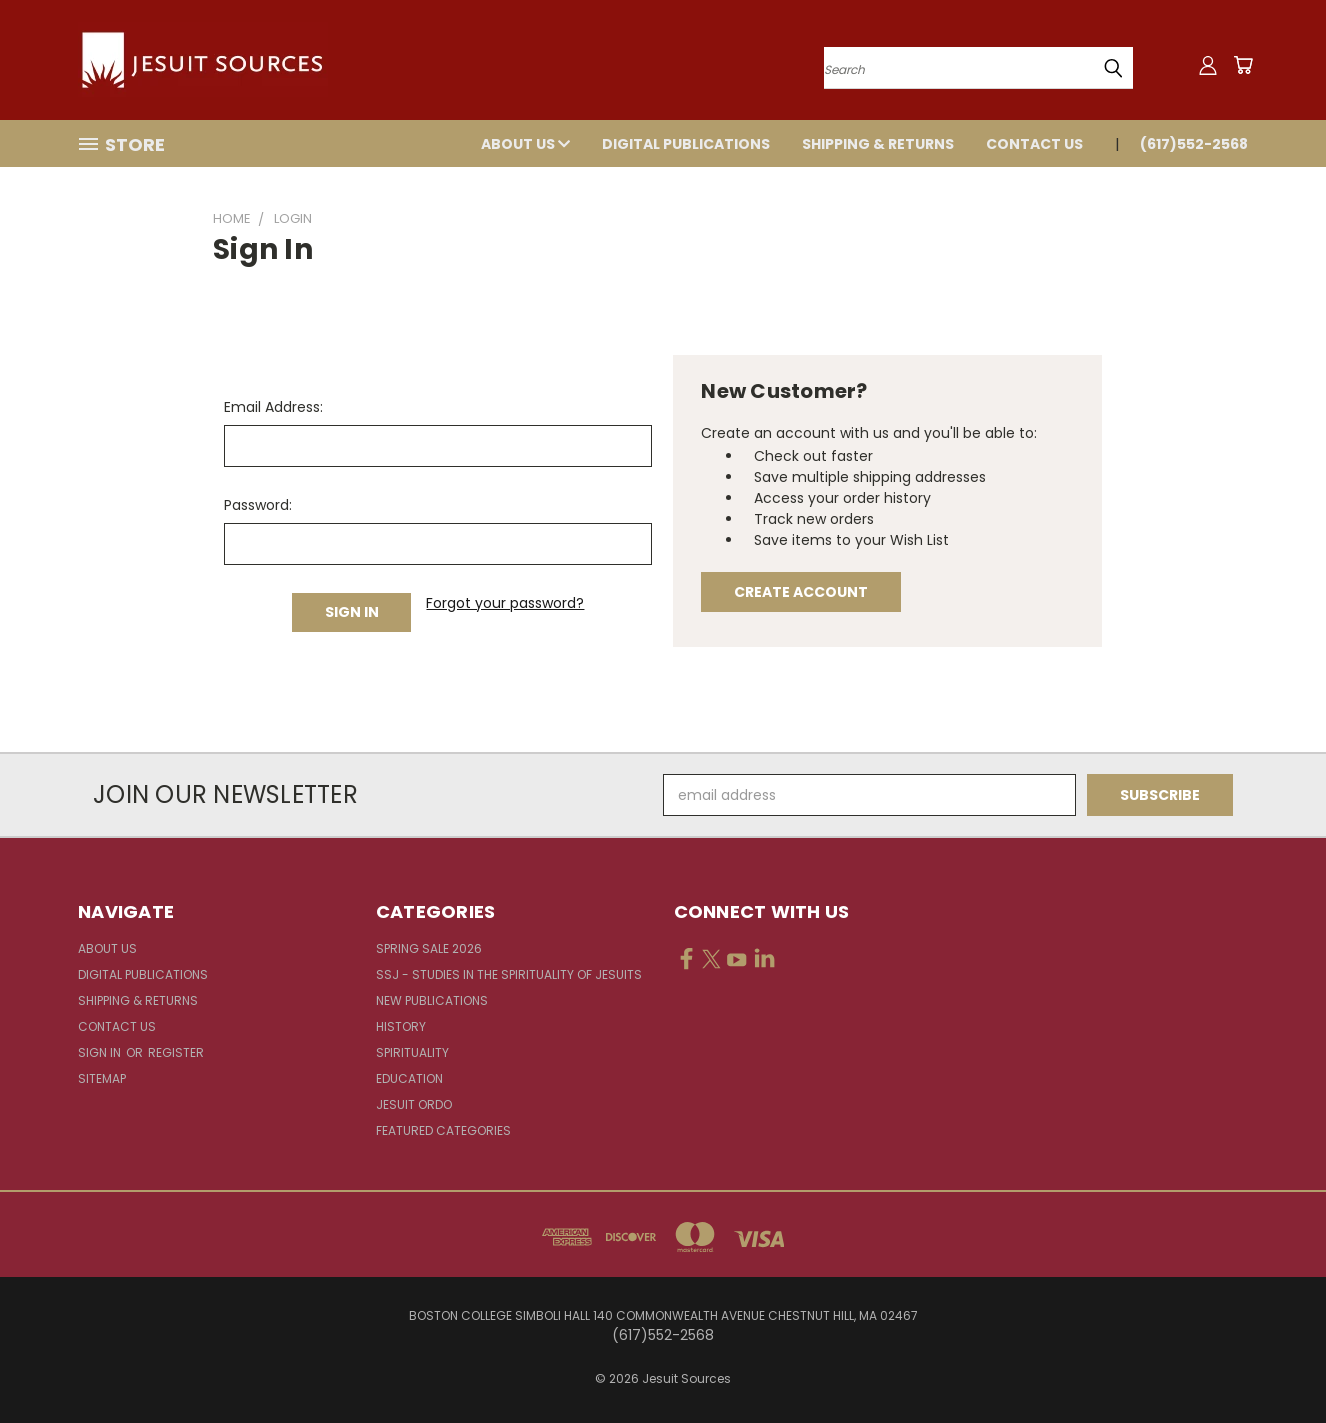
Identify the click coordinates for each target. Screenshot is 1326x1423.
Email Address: (273, 407)
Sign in (101, 1052)
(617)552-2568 (1194, 144)
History (401, 1026)
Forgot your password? (505, 603)
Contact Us (1034, 144)
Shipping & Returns (878, 144)
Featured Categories (443, 1130)
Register (176, 1052)
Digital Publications (686, 144)
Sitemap (102, 1078)
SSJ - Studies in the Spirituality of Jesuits (509, 974)
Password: (258, 505)
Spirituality (412, 1052)
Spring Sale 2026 (429, 948)
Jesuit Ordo (414, 1104)
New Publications (432, 1000)
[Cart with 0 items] (1243, 65)
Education (409, 1078)
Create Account (801, 592)
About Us (525, 144)
